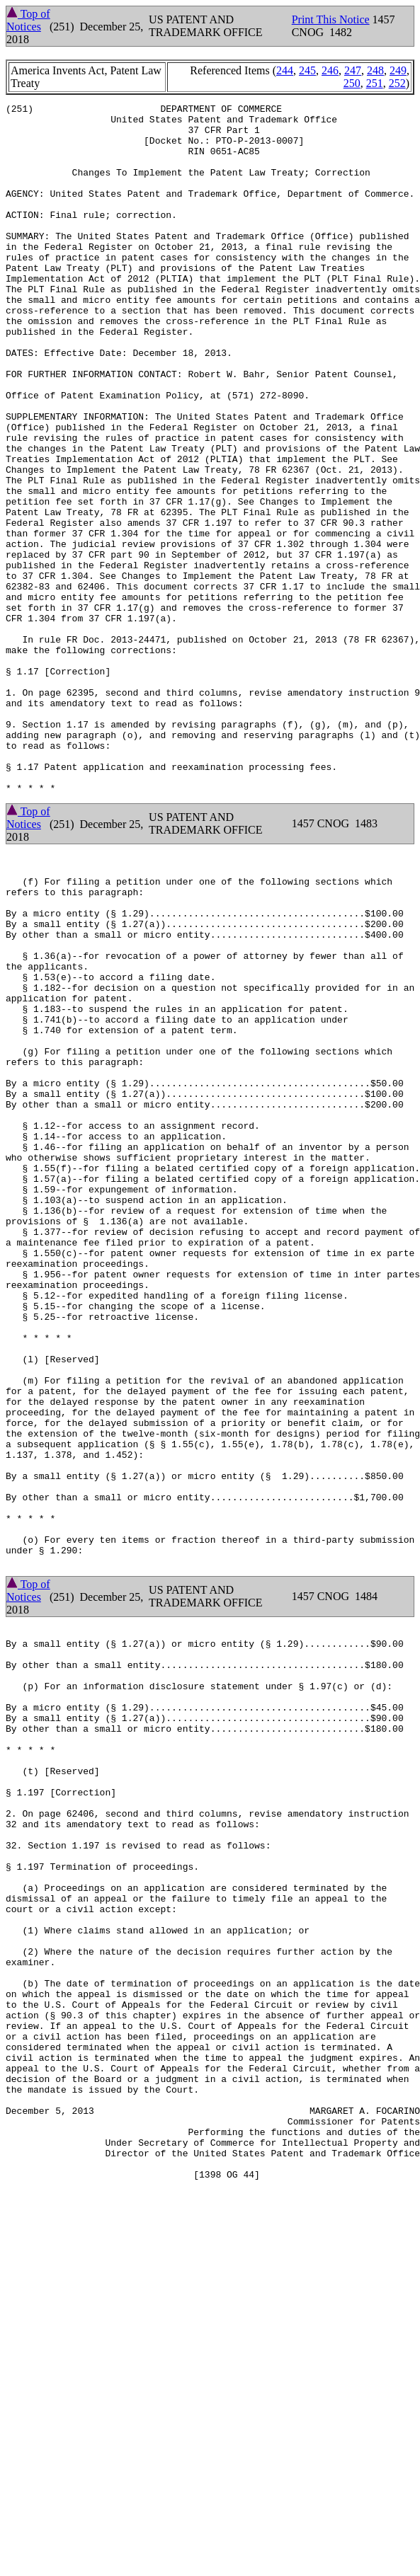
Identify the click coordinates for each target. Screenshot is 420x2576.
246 (330, 70)
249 (398, 70)
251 (374, 83)
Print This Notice (331, 19)
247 (352, 70)
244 (284, 70)
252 (397, 83)
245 (307, 70)
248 (375, 70)
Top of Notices (28, 20)
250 (352, 83)
